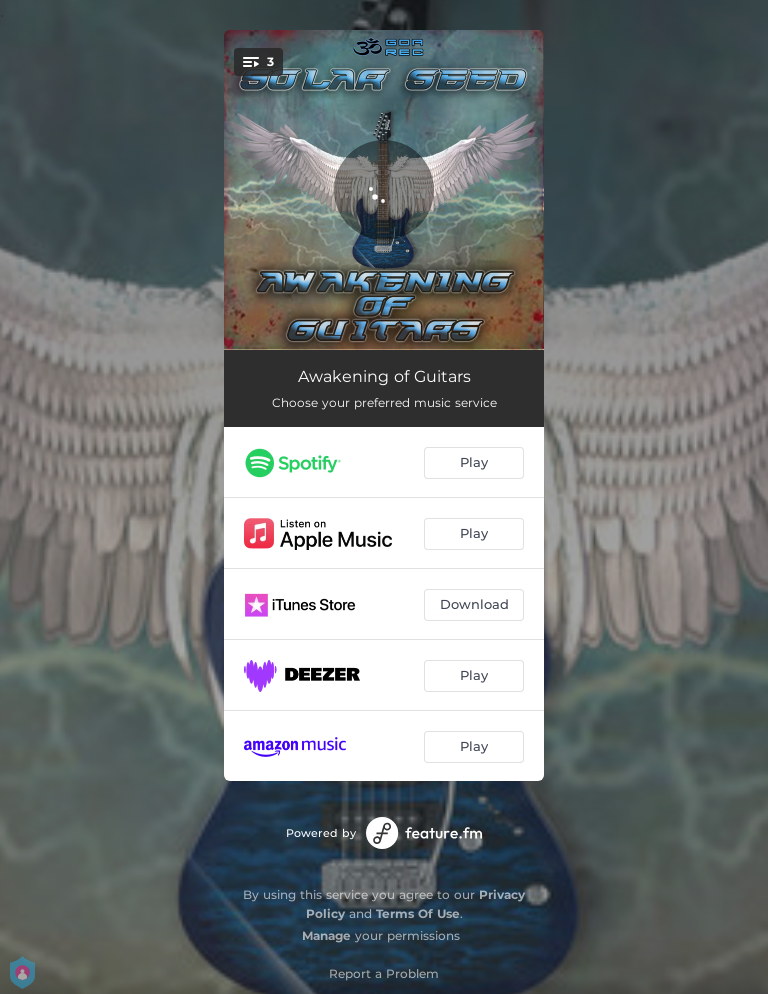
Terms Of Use (418, 913)
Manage (326, 935)
